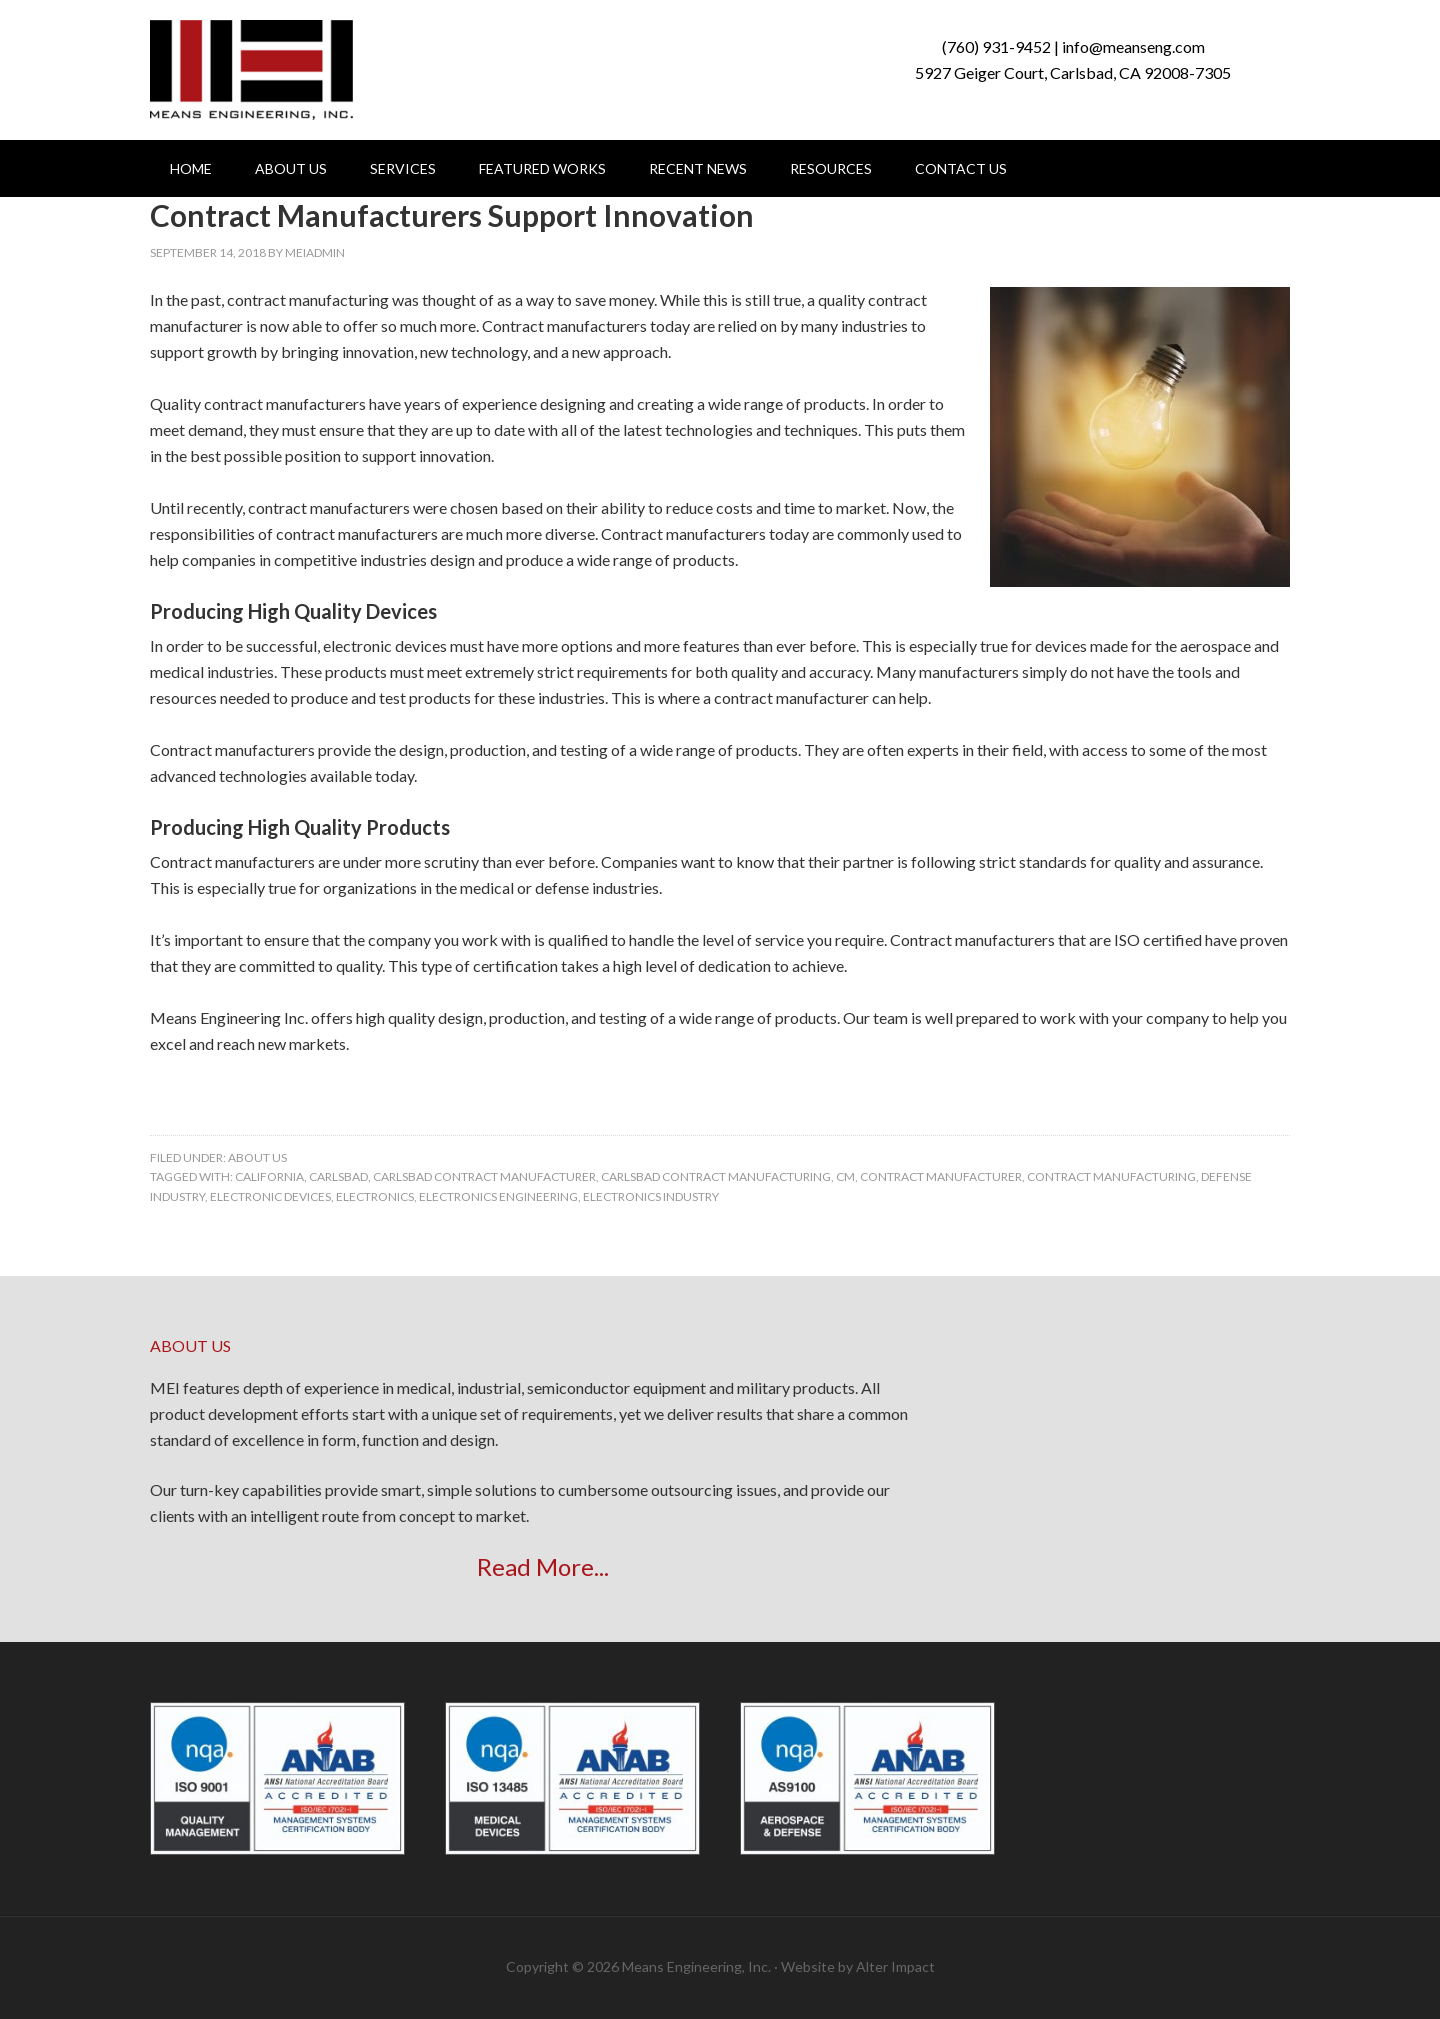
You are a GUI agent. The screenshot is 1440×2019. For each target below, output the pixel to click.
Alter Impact (895, 1966)
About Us (257, 1157)
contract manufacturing (1111, 1176)
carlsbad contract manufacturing (716, 1176)
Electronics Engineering (498, 1196)
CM (845, 1176)
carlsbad (338, 1176)
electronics (375, 1196)
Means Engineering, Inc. (251, 70)
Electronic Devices (270, 1196)
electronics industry (651, 1196)
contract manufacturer (941, 1176)
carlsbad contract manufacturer (484, 1176)
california (269, 1176)
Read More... (543, 1566)
